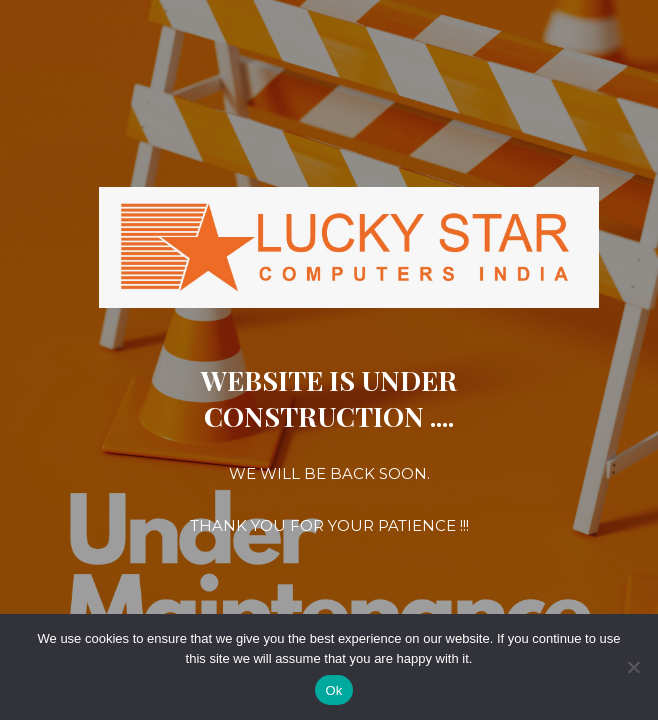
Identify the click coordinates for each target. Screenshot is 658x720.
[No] (633, 667)
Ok (333, 690)
